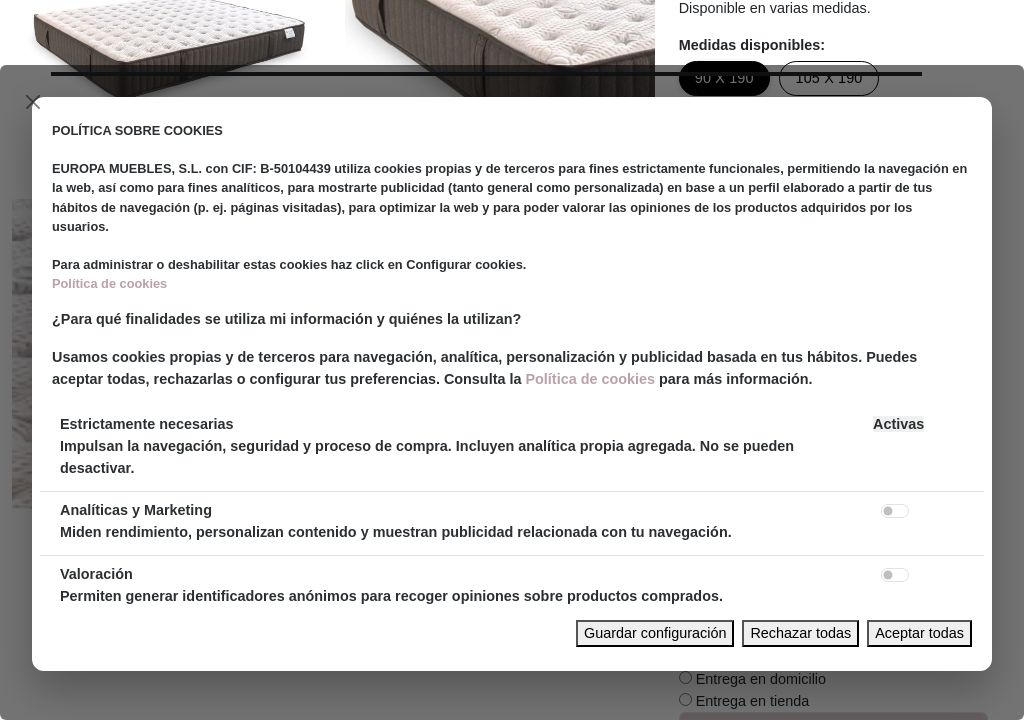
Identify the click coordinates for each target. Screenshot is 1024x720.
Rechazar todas (800, 633)
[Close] (33, 102)
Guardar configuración (655, 633)
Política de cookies (109, 283)
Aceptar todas (919, 633)
